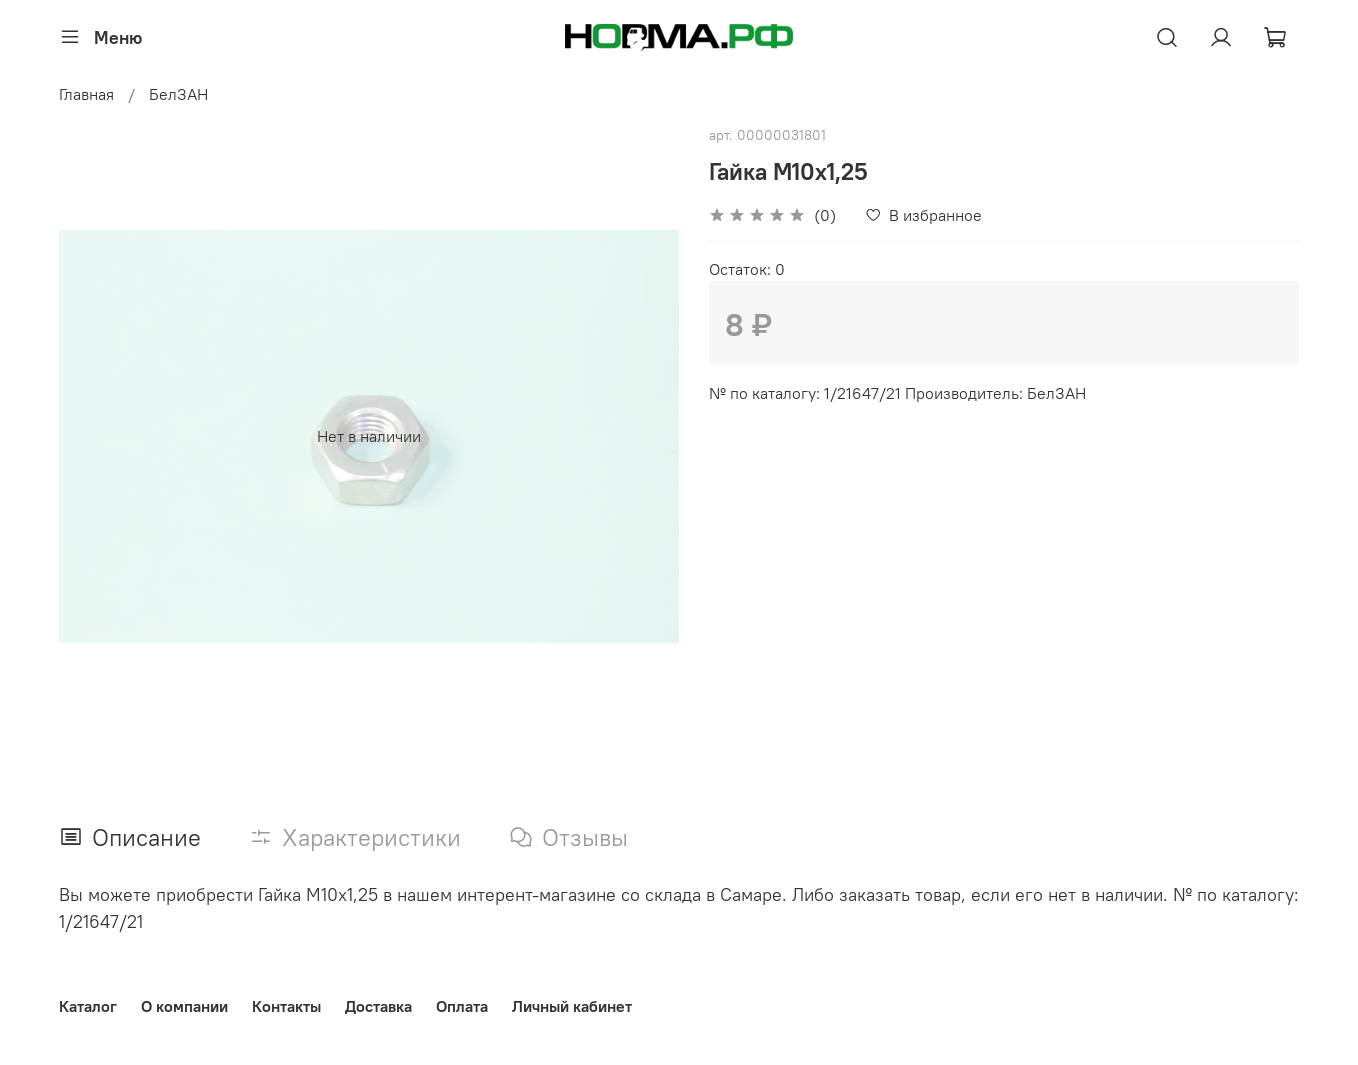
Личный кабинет (572, 1006)
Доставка (378, 1006)
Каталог (88, 1006)
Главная (86, 94)
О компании (184, 1006)
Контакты (286, 1006)
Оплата (462, 1006)
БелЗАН (178, 94)
